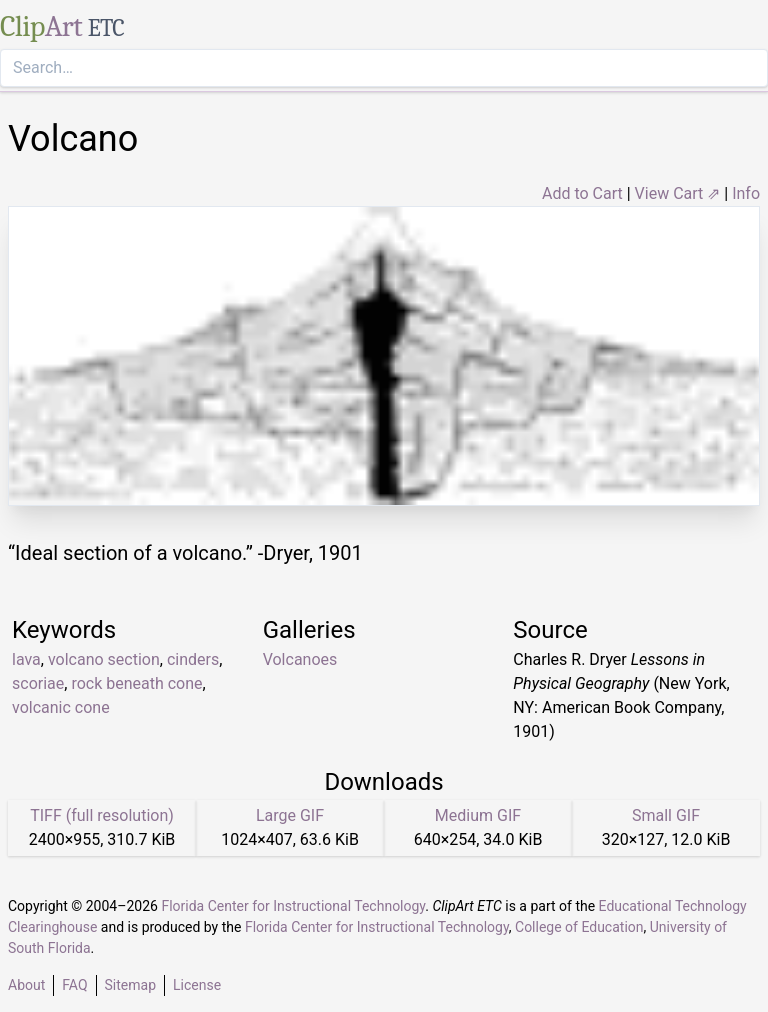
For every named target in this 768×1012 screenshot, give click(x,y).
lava (26, 659)
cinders (193, 659)
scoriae (38, 683)
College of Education (579, 927)
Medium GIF (478, 815)
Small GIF (666, 815)
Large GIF (290, 815)
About (26, 985)
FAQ (74, 985)
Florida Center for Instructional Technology (293, 906)
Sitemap (130, 985)
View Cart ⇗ (678, 193)
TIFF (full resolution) (102, 815)
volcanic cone (61, 707)
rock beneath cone (136, 683)
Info (746, 193)
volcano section (104, 659)
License (197, 985)
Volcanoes (300, 659)
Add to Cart (582, 193)
